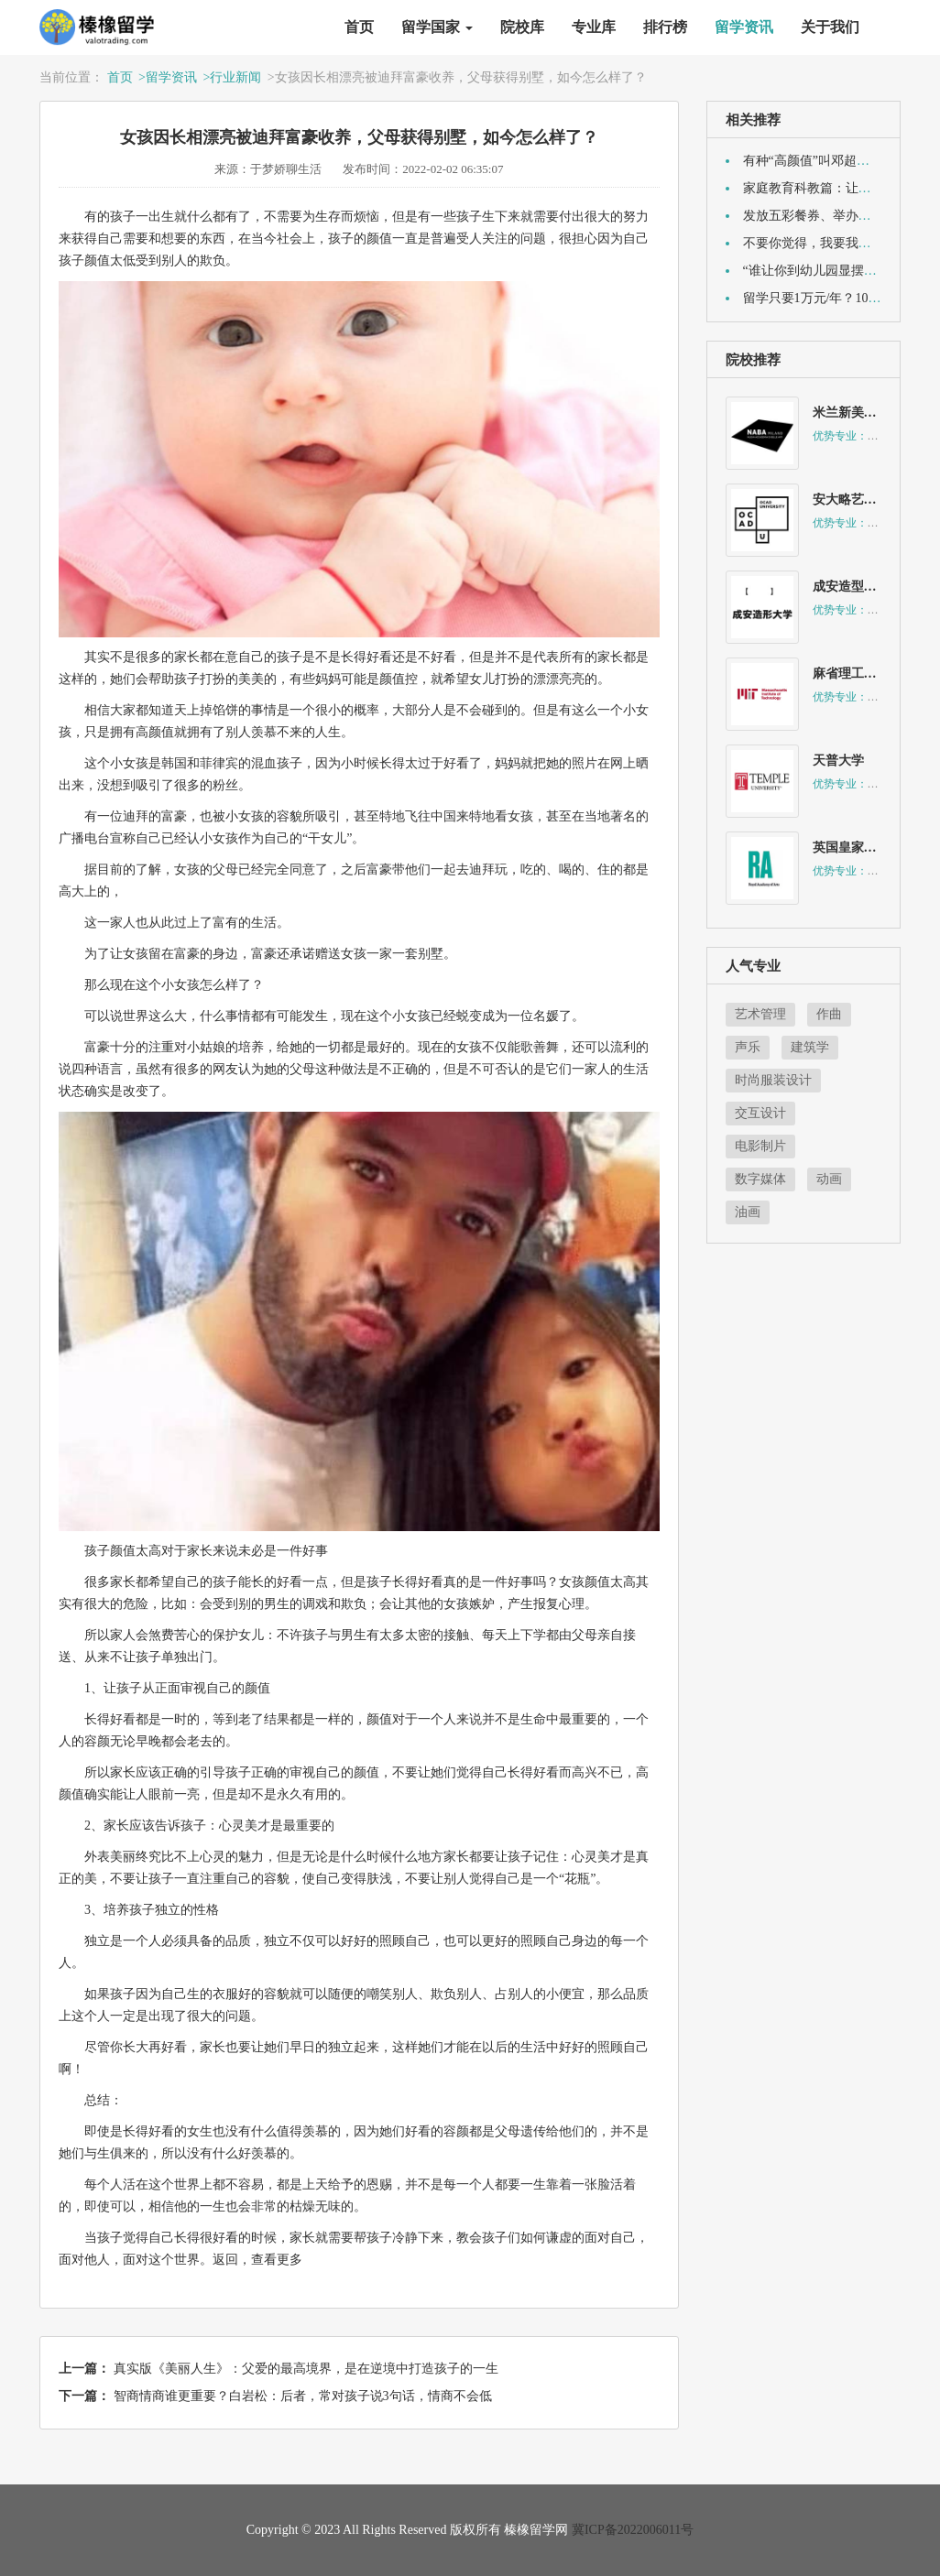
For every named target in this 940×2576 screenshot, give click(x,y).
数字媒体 (760, 1179)
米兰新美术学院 (857, 412)
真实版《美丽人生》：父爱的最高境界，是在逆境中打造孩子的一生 (306, 2368)
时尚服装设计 (773, 1080)
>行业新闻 (231, 77)
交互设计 (760, 1113)
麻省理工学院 (851, 673)
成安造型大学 (851, 586)
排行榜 (665, 27)
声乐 (747, 1047)
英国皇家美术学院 (864, 847)
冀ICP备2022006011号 (633, 2530)
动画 (829, 1179)
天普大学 (838, 760)
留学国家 (437, 27)
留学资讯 (744, 27)
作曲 (829, 1014)
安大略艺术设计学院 (870, 499)
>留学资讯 (167, 77)
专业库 (594, 27)
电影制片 (760, 1146)
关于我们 (830, 27)
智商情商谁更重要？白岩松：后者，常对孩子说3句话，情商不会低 (303, 2396)
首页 (359, 27)
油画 (747, 1212)
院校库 (522, 27)
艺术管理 (760, 1014)
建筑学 (810, 1047)
